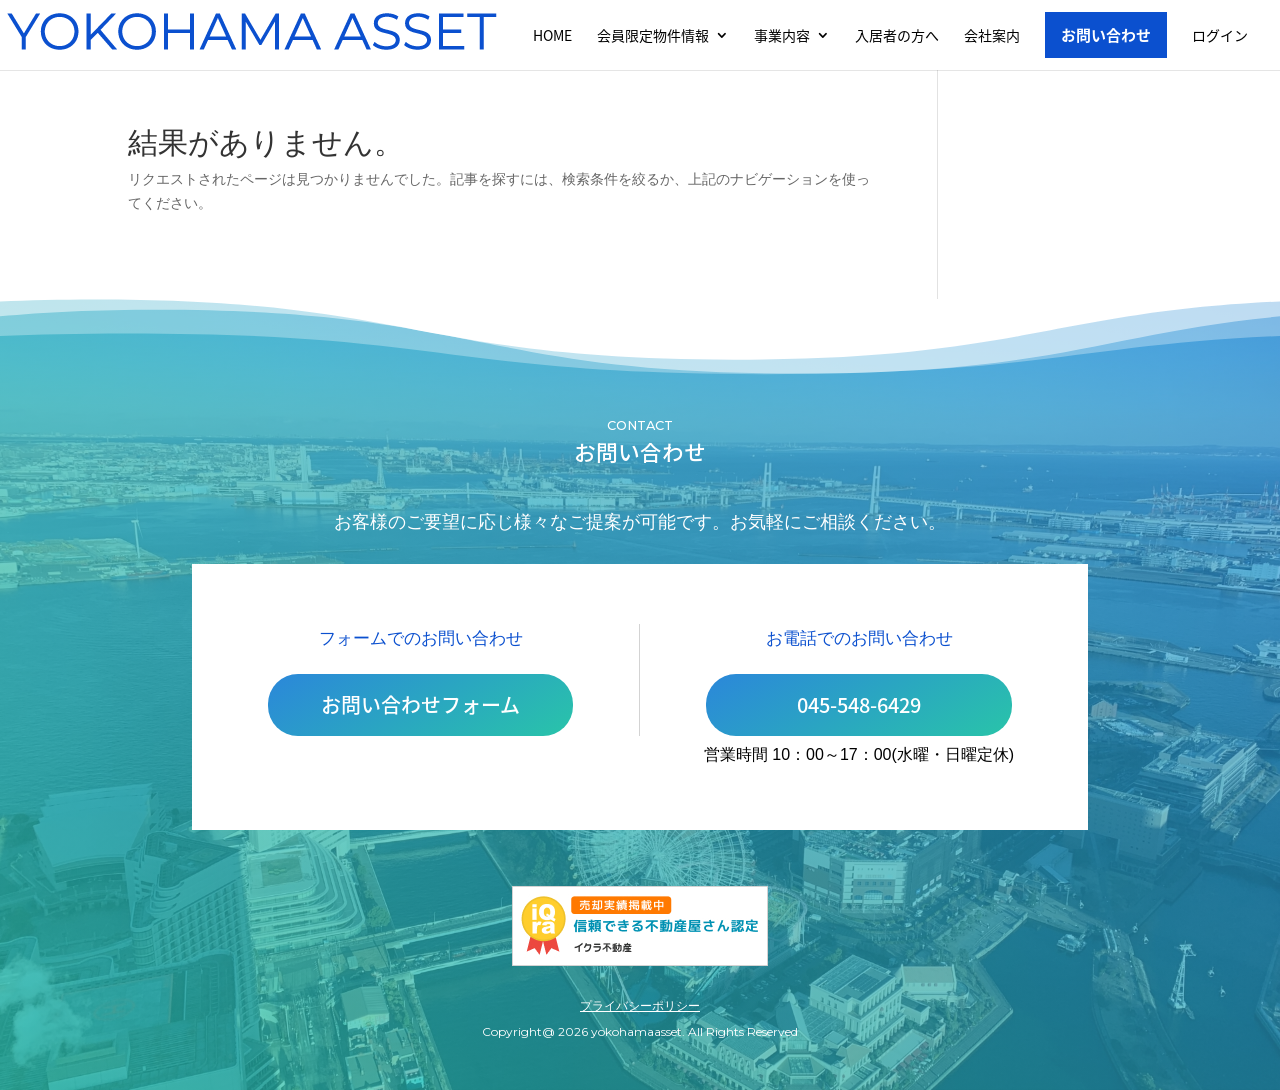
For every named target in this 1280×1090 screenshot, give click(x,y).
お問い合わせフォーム (420, 704)
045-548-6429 (859, 704)
